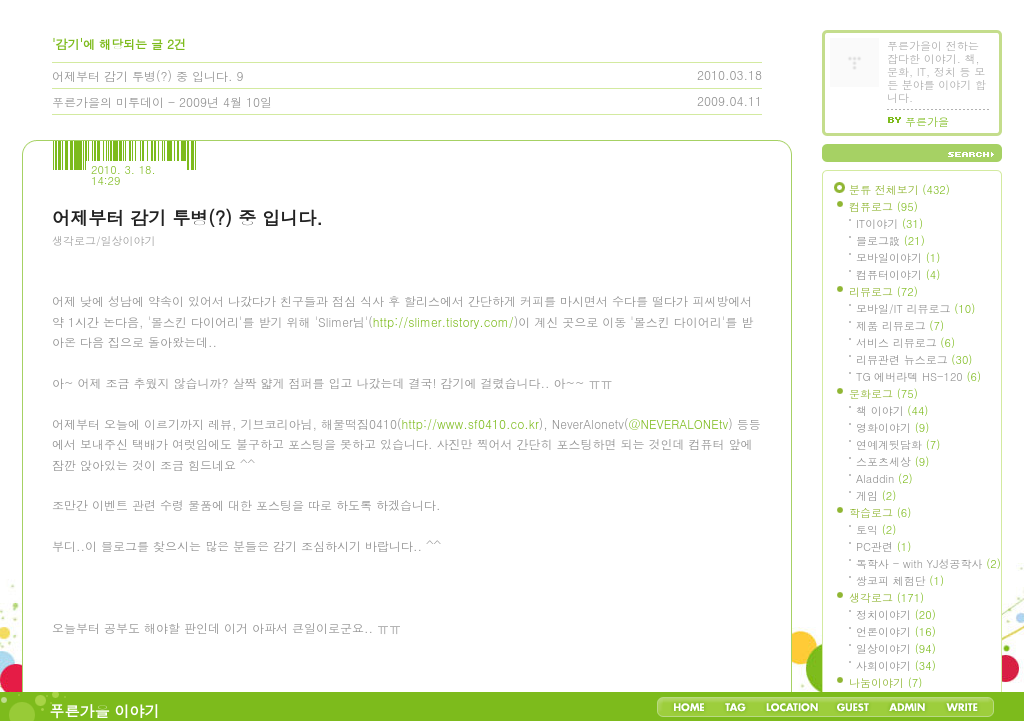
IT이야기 (889, 223)
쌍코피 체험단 (900, 580)
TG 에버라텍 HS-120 (918, 376)
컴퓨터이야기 (898, 274)
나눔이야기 (885, 682)
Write (962, 707)
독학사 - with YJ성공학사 (928, 563)
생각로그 (886, 597)
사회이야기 (896, 665)
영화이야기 (892, 427)
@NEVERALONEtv (679, 677)
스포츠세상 (892, 461)
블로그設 (890, 240)
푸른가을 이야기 (105, 710)
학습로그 (880, 512)
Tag (735, 707)
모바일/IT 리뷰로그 (915, 308)
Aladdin (884, 478)
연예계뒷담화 (898, 444)
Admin (907, 707)
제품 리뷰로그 (900, 325)
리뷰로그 (883, 291)
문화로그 (883, 393)
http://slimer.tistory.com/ (443, 575)
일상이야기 (896, 648)
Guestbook (852, 707)
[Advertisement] (202, 371)
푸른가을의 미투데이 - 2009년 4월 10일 (162, 101)
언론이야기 (896, 631)
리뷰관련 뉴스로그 (914, 359)
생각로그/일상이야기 (104, 240)
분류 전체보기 (899, 189)
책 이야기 (892, 410)
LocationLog (791, 707)
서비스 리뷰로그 (905, 342)
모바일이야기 (898, 257)
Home (689, 707)
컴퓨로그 (883, 206)
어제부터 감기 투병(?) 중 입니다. (142, 75)
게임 (876, 495)
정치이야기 (896, 614)
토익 (876, 529)
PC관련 (883, 546)
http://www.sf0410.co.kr (470, 677)
